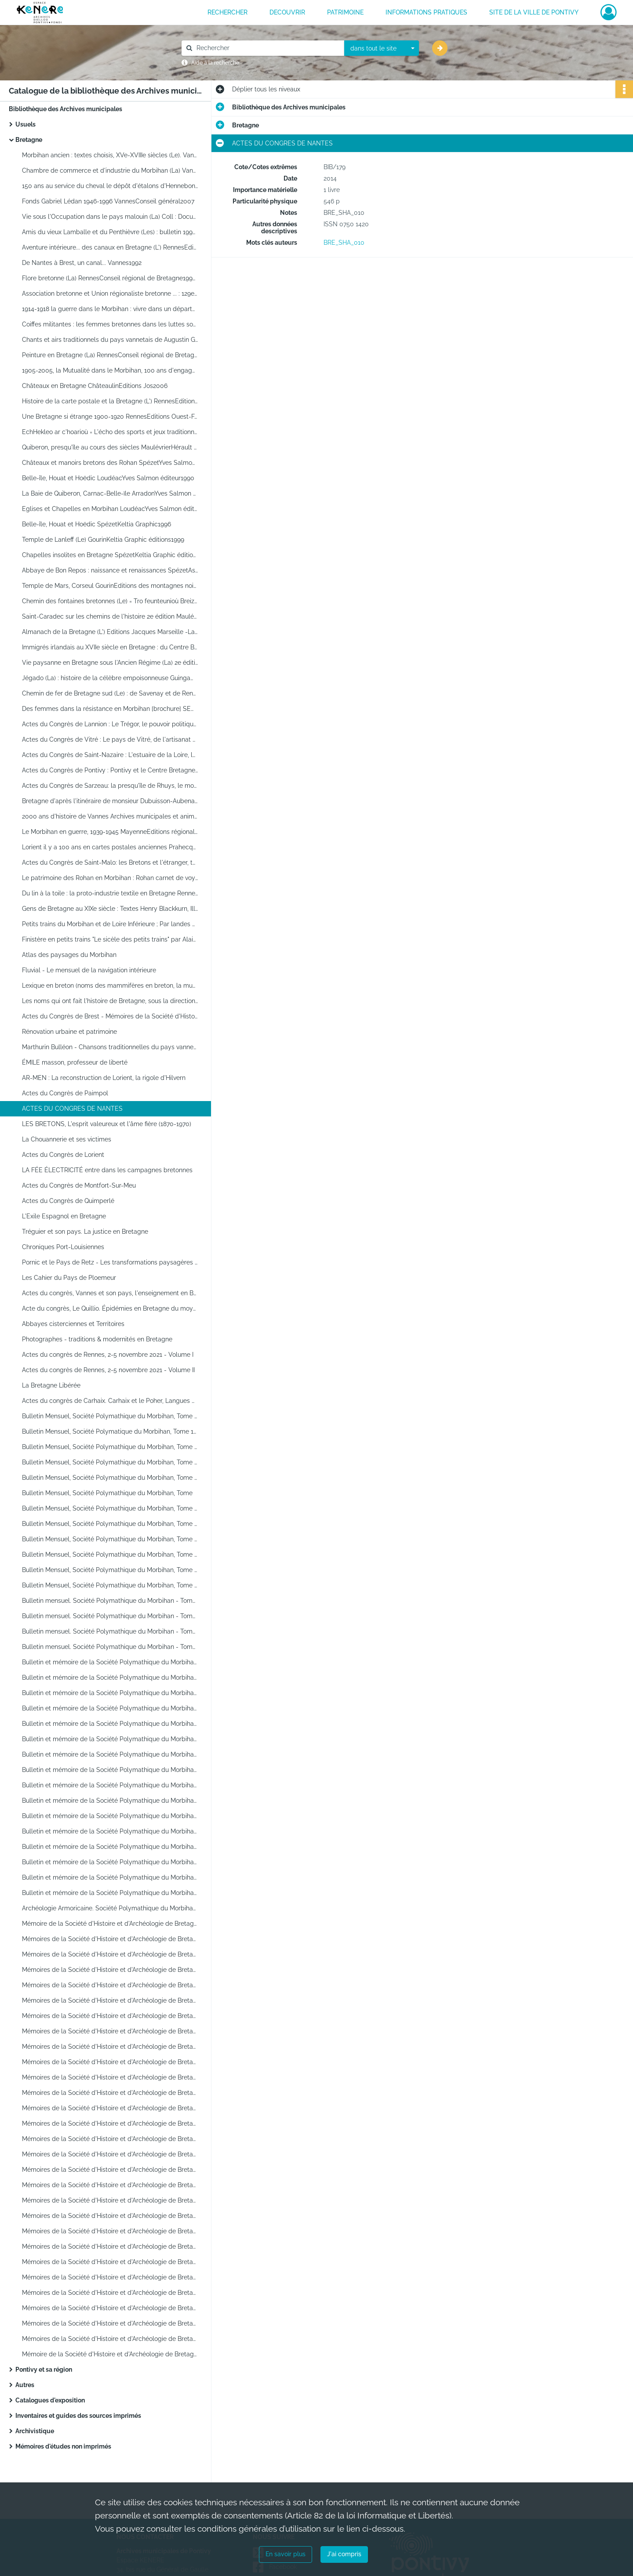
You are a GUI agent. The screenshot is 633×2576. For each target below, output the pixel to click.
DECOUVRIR (287, 12)
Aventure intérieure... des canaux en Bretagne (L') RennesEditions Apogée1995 (110, 247)
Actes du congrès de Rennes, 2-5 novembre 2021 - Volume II (108, 1369)
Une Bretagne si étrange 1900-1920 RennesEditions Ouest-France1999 (110, 416)
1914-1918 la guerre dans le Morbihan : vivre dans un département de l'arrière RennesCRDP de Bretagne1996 (110, 308)
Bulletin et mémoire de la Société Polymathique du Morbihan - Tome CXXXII (110, 1785)
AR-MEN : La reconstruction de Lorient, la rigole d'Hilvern (104, 1077)
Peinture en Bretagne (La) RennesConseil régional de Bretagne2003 (110, 355)
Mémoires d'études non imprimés (63, 2446)
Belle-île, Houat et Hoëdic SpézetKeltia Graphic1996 (96, 524)
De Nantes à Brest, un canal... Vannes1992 (82, 262)
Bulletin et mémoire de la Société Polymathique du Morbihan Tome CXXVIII (110, 1723)
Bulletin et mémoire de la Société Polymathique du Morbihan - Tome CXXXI (110, 1769)
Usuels (25, 124)
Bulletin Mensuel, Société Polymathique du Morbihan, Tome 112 (110, 1508)
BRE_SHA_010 (344, 242)
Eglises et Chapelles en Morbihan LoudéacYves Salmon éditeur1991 (110, 508)
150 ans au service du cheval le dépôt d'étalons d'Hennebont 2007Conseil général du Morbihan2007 (110, 185)
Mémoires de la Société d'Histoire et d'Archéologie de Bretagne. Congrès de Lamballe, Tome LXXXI (110, 2308)
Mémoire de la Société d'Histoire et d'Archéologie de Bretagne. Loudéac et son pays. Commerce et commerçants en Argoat (110, 2354)
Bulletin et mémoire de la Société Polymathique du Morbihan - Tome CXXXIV (110, 1815)
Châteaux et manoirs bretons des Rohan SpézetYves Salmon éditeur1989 (110, 462)
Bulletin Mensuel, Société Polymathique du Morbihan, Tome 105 (110, 1416)
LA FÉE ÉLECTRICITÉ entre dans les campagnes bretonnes (107, 1170)
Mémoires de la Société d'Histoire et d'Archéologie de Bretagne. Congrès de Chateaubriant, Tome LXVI (110, 2092)
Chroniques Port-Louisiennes (63, 1246)
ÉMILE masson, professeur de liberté (74, 1062)
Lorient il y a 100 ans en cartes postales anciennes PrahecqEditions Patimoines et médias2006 (110, 847)
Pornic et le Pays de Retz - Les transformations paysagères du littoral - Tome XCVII (110, 1262)
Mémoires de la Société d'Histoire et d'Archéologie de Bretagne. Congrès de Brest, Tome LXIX (110, 2138)
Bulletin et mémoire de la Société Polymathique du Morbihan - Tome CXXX (110, 1754)
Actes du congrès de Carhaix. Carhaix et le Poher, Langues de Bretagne (110, 1400)
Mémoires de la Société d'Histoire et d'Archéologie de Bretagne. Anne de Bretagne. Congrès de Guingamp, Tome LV (110, 1938)
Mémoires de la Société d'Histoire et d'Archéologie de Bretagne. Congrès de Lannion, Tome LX (110, 2000)
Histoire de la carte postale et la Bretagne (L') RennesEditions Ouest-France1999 (110, 401)
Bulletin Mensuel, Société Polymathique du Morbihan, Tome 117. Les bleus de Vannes (110, 1569)
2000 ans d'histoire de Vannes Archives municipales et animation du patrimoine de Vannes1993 (110, 816)
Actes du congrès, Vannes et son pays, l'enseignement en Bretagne (110, 1293)
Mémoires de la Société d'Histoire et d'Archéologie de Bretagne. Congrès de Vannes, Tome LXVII (110, 2108)
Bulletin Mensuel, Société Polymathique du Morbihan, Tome (107, 1492)
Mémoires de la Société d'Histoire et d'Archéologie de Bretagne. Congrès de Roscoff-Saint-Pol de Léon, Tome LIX (110, 1985)
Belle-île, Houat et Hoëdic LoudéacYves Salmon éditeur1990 (108, 478)
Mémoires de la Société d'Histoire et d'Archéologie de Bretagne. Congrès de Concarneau (110, 2338)
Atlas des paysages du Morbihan (69, 954)
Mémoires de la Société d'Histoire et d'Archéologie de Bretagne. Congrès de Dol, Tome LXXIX (110, 2277)
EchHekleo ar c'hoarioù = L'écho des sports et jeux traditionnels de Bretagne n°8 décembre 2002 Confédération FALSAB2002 (110, 431)
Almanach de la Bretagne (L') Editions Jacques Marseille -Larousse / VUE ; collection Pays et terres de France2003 (110, 631)
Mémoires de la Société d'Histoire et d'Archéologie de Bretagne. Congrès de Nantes (110, 2015)
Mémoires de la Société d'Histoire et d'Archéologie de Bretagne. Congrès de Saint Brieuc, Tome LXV (110, 2077)
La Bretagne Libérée (51, 1385)
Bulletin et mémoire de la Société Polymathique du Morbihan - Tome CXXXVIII (110, 1877)
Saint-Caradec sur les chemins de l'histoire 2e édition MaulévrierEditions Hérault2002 (110, 616)
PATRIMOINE (345, 12)
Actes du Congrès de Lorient (63, 1154)
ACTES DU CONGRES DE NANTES (72, 1108)
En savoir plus (286, 2554)
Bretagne (28, 139)
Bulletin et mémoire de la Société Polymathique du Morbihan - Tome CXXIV (110, 1662)
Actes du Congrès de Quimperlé (68, 1200)
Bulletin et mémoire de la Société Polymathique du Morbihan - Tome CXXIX (110, 1739)
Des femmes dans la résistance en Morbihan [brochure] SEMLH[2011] (110, 708)
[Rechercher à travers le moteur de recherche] (267, 48)
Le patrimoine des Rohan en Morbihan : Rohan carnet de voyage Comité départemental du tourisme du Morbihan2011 (110, 877)
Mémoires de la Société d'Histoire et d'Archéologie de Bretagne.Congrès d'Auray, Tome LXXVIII (110, 2261)
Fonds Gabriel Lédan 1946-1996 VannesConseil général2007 (108, 201)
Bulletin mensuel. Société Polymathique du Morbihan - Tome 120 (110, 1616)
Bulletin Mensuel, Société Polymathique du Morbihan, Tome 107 (110, 1446)
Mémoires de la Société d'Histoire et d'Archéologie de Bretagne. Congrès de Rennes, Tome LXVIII (110, 2123)
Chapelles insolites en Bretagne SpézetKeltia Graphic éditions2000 (110, 554)
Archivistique (34, 2431)
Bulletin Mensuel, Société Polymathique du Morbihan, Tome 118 (110, 1585)
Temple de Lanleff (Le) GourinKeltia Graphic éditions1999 (103, 539)
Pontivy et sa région (43, 2369)
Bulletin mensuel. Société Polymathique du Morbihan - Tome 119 (110, 1600)
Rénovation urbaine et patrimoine (69, 1031)
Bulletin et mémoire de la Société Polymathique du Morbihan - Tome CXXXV (110, 1831)
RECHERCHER (227, 12)
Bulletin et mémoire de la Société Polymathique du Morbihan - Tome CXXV (110, 1677)
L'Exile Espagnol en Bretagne (64, 1216)
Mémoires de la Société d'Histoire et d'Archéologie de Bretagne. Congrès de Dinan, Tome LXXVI (110, 2231)
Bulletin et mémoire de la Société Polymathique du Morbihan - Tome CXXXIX (110, 1892)
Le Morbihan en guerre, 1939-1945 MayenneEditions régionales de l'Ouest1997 (110, 831)
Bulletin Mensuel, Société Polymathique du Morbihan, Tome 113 (110, 1539)
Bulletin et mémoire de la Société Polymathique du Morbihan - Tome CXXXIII (110, 1800)
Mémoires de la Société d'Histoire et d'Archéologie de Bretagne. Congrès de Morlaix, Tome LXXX (110, 2292)
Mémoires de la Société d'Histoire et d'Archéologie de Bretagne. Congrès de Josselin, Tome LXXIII (110, 2184)
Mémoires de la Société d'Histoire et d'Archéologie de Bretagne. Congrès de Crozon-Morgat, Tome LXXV (110, 2215)
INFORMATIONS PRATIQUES (426, 12)
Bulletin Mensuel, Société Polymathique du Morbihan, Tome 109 (110, 1477)
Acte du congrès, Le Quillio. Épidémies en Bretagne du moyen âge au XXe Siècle (110, 1308)
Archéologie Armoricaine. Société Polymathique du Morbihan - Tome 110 (110, 1908)
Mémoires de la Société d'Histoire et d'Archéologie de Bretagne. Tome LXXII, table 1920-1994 (110, 2169)
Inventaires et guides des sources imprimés (78, 2415)
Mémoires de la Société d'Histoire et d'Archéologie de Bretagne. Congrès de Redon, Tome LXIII (110, 2046)
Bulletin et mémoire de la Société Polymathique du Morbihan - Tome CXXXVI (110, 1846)
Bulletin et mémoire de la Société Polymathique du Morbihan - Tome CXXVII (110, 1708)
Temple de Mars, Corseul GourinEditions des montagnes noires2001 (110, 585)
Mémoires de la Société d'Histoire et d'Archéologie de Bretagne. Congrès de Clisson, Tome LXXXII (110, 2323)
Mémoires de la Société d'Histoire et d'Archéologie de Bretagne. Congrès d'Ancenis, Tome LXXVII (110, 2246)
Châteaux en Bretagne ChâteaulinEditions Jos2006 (94, 385)
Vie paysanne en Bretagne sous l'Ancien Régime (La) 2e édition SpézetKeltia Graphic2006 (110, 662)
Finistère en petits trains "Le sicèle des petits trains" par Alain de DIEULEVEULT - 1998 (110, 939)
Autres (24, 2384)
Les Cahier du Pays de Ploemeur (69, 1277)
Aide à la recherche (215, 63)
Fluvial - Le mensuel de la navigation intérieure (89, 970)
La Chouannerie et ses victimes (66, 1139)
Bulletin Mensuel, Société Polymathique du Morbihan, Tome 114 (110, 1523)
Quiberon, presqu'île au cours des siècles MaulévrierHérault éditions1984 (110, 447)
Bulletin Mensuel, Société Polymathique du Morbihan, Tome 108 (110, 1462)
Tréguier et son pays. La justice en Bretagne (85, 1231)
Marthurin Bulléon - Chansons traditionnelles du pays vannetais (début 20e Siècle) (110, 1047)
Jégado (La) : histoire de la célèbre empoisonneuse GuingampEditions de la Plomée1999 (110, 677)
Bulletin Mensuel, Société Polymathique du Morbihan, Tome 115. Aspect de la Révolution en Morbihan (110, 1554)
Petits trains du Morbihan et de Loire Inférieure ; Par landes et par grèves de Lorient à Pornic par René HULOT (110, 924)
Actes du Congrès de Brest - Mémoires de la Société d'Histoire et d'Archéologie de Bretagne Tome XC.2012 (110, 1016)
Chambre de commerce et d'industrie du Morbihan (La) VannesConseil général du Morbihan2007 (110, 170)
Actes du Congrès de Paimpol (65, 1093)
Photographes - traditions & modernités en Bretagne (97, 1339)
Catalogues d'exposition (50, 2400)
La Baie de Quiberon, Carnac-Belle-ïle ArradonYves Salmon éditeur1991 (110, 493)
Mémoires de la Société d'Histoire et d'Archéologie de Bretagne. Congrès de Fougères (110, 2200)
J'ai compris (344, 2554)
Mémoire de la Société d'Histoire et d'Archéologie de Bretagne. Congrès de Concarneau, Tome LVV (110, 1923)
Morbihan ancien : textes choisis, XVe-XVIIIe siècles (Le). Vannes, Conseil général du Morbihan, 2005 (110, 155)
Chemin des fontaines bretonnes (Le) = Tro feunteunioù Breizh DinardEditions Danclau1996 (110, 601)
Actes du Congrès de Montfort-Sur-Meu (79, 1185)
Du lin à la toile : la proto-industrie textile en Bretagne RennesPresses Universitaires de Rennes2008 (110, 893)
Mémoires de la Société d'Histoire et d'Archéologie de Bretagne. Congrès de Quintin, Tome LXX (110, 2154)
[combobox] (381, 48)
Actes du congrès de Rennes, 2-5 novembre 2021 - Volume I (107, 1354)
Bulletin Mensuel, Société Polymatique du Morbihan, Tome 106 (110, 1431)
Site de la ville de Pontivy (533, 12)
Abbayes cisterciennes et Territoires (73, 1323)
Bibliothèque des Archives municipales (65, 108)
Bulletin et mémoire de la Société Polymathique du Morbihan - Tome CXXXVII (110, 1862)
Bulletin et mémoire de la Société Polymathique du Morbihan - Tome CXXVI (110, 1692)
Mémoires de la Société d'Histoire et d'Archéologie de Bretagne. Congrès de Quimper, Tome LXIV (110, 2061)
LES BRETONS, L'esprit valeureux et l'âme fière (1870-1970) (106, 1123)
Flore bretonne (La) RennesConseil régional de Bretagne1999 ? (110, 278)
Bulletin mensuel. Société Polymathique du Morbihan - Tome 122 (110, 1646)
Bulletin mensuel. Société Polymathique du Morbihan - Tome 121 (110, 1631)
